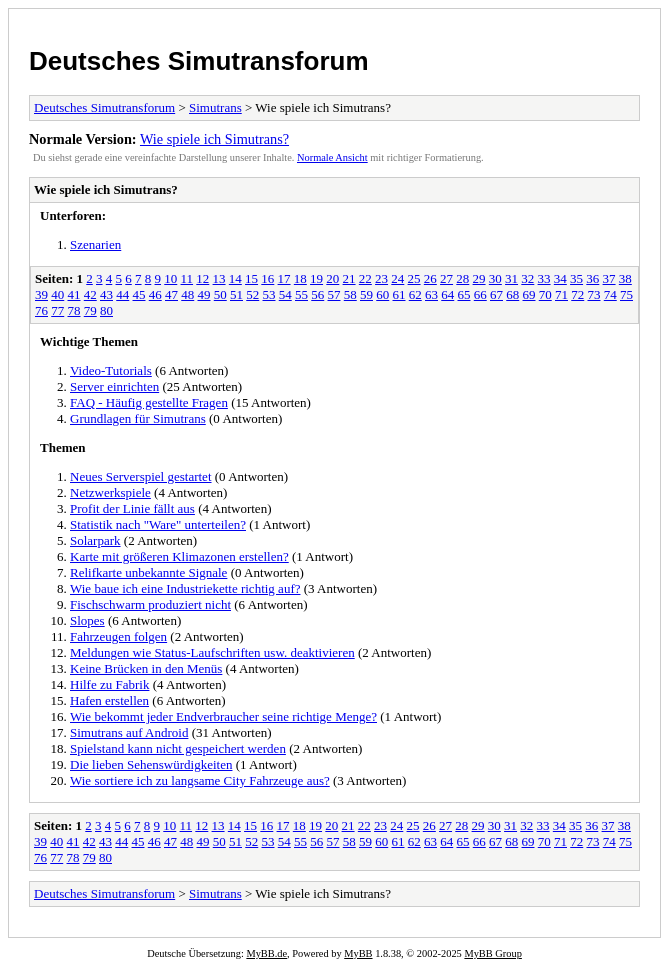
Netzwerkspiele (110, 492)
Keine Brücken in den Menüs (146, 668)
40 (57, 294)
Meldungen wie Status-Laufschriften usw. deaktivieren (212, 652)
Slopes (87, 620)
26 (430, 278)
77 (57, 310)
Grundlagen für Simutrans (138, 418)
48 (187, 294)
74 (610, 294)
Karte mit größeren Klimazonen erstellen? (179, 556)
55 (301, 294)
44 (122, 294)
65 (464, 294)
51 (236, 294)
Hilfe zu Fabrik (109, 684)
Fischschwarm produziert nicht (150, 604)
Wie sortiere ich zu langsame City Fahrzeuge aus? (200, 780)
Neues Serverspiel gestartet (141, 476)
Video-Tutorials (111, 370)
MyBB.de (266, 953)
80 (106, 310)
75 (626, 294)
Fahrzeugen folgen (118, 636)
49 (204, 294)
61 (399, 294)
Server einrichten (114, 386)
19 (316, 278)
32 (527, 278)
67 (496, 294)
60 (382, 294)
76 (41, 310)
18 (300, 278)
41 (74, 294)
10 (170, 278)
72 (577, 294)
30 (495, 278)
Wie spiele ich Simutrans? (214, 139)
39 (41, 294)
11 (187, 278)
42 (90, 294)
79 (90, 310)
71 (561, 294)
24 (397, 278)
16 (267, 278)
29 (479, 278)
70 (545, 294)
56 (317, 294)
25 (414, 278)
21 (349, 278)
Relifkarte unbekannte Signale (148, 572)
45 (139, 294)
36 (592, 278)
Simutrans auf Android (129, 732)
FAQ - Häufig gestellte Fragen (149, 402)
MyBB (358, 953)
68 (512, 294)
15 (251, 278)
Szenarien (95, 244)
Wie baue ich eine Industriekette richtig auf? (185, 588)
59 (366, 294)
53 (269, 294)
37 (609, 278)
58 (350, 294)
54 (285, 294)
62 (415, 294)
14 (235, 278)
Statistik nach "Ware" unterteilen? (158, 524)
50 (220, 294)
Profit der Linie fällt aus (132, 508)
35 (576, 278)
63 (431, 294)
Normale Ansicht (332, 157)
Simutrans (215, 107)
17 (284, 278)
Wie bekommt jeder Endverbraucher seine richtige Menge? (223, 716)
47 (171, 294)
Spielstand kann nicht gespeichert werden (178, 748)
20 (332, 278)
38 (625, 278)
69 (529, 294)
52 (252, 294)
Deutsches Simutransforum (199, 61)
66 (480, 294)
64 (447, 294)
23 (381, 278)
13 (219, 278)
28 (462, 278)
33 (544, 278)
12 (202, 278)
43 (106, 294)
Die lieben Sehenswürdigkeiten (151, 764)
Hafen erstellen (109, 700)
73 (594, 294)
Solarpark (95, 540)
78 (74, 310)
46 (155, 294)
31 (511, 278)
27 (446, 278)
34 (560, 278)
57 (334, 294)
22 (365, 278)
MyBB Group (492, 953)
